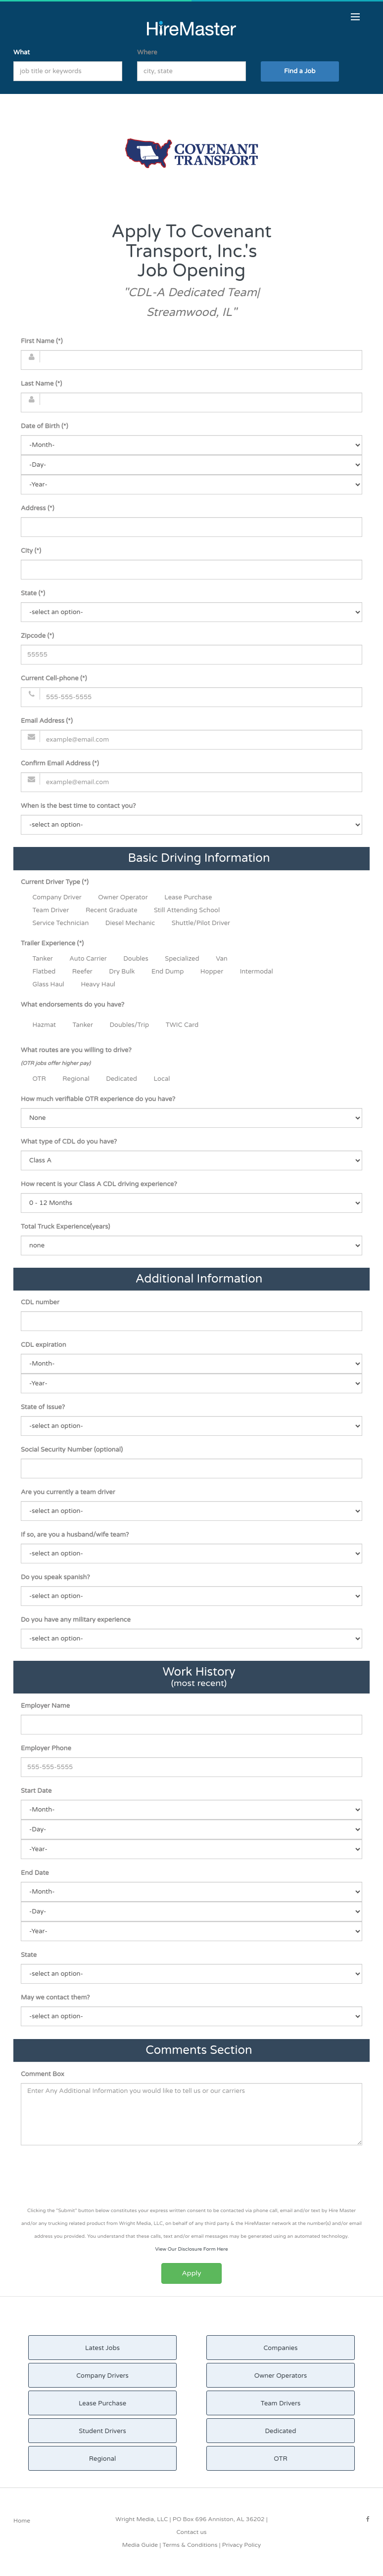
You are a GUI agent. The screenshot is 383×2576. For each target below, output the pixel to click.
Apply (191, 2273)
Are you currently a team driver (68, 1492)
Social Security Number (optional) (72, 1450)
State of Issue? (43, 1407)
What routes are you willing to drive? (76, 1056)
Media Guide (140, 2544)
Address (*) (37, 508)
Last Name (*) (41, 384)
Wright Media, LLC (141, 2519)
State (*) (33, 593)
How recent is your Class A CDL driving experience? (99, 1184)
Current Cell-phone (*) (54, 678)
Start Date (36, 1791)
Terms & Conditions (189, 2544)
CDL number (40, 1302)
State (29, 1955)
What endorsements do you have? (72, 1005)
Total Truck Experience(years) (65, 1227)
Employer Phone (46, 1748)
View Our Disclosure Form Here (191, 2249)
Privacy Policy (241, 2544)
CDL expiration (43, 1345)
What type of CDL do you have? (69, 1142)
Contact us (191, 2532)
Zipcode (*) (37, 636)
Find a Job (299, 71)
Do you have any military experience (76, 1620)
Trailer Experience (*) (52, 943)
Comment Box (42, 2074)
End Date (35, 1873)
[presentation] (191, 2177)
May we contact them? (55, 1997)
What (21, 52)
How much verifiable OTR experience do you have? (98, 1099)
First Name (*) (41, 341)
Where (147, 52)
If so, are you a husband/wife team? (75, 1535)
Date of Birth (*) (44, 426)
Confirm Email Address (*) (60, 763)
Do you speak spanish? (55, 1577)
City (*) (31, 551)
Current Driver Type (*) (55, 882)
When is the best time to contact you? (78, 806)
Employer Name (45, 1706)
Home (21, 2520)
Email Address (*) (47, 721)
